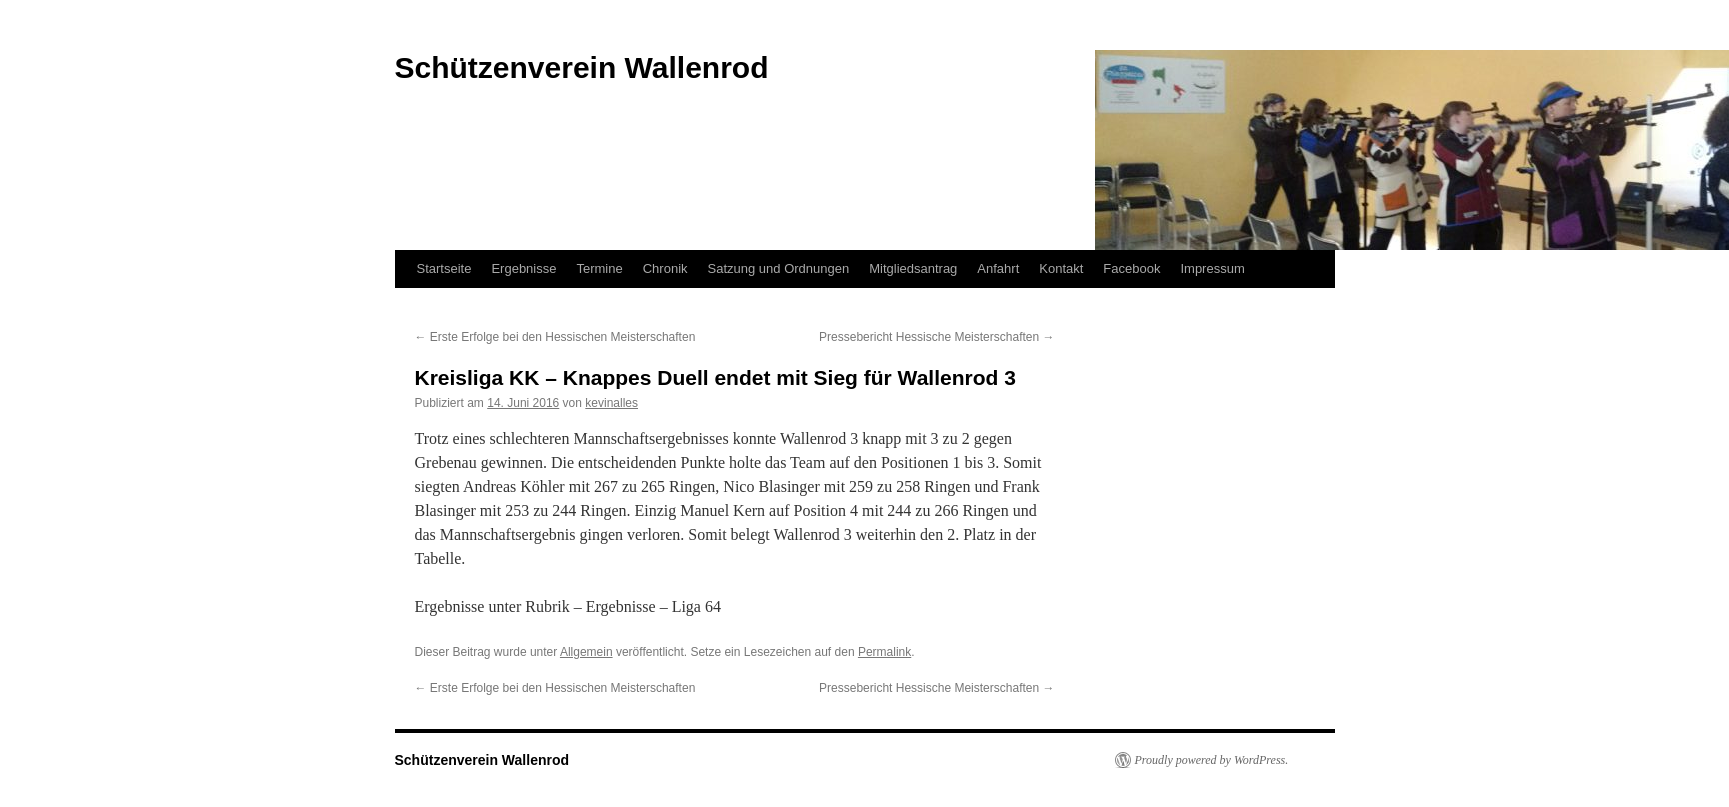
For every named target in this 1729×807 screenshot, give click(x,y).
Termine (599, 268)
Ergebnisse (523, 268)
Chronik (665, 268)
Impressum (1212, 268)
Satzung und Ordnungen (779, 268)
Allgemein (586, 652)
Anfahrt (998, 268)
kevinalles (611, 403)
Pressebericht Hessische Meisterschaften (936, 337)
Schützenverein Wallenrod (482, 760)
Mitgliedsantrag (913, 268)
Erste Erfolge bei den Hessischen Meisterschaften (555, 337)
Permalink (884, 652)
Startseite (444, 268)
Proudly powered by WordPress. (1212, 760)
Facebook (1131, 268)
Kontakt (1061, 268)
